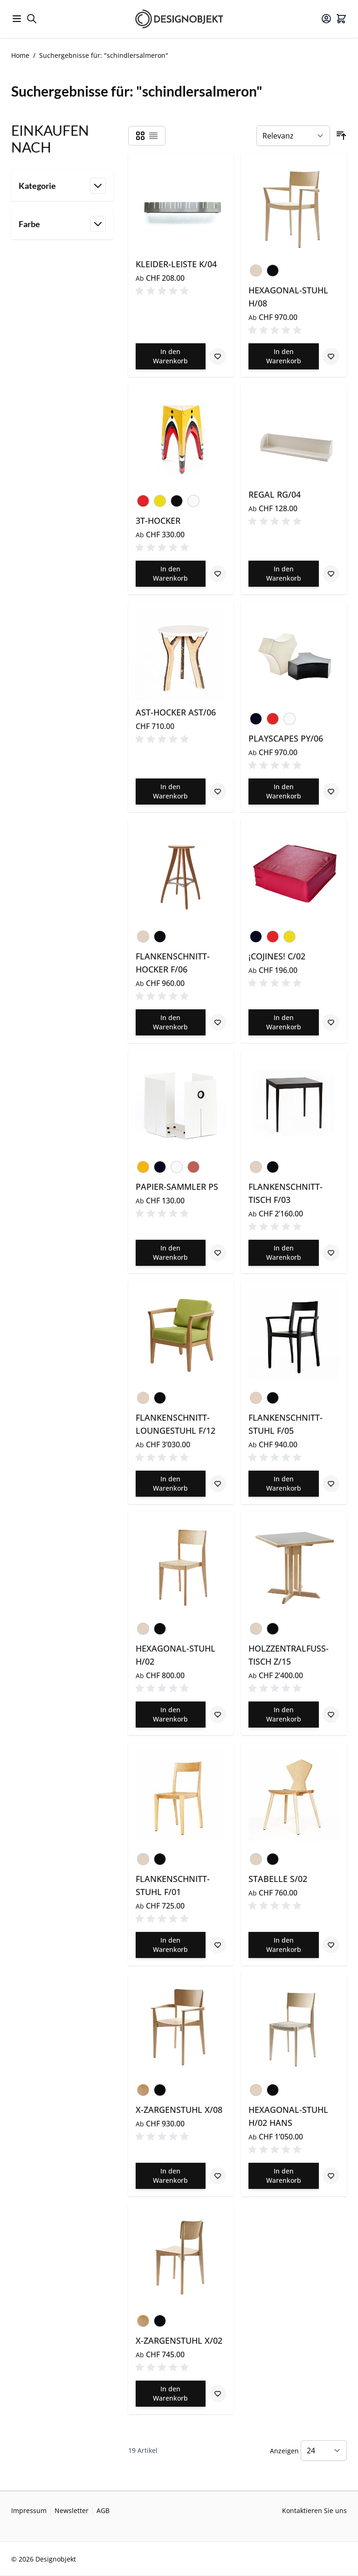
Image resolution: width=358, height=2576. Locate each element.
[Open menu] (16, 18)
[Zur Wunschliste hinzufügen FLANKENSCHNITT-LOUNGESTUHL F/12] (217, 1483)
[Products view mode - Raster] (140, 135)
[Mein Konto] (326, 18)
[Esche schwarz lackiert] (272, 268)
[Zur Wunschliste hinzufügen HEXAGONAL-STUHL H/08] (331, 356)
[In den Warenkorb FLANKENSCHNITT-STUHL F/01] (171, 1945)
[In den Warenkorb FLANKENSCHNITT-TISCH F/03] (283, 1253)
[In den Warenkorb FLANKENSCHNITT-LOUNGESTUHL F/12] (171, 1484)
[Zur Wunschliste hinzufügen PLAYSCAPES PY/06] (331, 791)
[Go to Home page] (179, 18)
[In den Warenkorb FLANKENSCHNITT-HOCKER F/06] (171, 1022)
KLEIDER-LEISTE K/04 (176, 264)
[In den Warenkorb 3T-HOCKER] (171, 574)
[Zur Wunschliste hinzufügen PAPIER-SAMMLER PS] (217, 1252)
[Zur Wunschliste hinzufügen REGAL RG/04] (331, 573)
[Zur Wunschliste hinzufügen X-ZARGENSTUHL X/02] (217, 2393)
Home (20, 55)
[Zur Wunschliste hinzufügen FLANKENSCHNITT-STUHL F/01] (217, 1945)
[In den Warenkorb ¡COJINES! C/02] (283, 1022)
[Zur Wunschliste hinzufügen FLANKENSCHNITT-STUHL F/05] (331, 1483)
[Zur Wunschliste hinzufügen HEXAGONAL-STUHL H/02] (217, 1714)
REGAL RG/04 (274, 494)
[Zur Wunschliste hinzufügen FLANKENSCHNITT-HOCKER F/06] (217, 1022)
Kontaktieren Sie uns (314, 2510)
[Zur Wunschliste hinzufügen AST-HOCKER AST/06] (217, 791)
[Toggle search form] (31, 18)
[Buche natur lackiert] (143, 2088)
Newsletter (72, 2510)
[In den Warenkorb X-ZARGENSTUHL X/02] (171, 2394)
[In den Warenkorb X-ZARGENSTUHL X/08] (171, 2176)
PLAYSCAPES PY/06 (285, 738)
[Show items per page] (324, 2450)
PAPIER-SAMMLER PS (177, 1186)
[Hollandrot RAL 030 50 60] (193, 1165)
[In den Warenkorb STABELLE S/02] (283, 1945)
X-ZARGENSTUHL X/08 (179, 2109)
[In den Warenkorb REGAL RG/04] (283, 574)
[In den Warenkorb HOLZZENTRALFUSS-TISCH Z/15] (283, 1714)
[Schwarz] (256, 717)
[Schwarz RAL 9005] (176, 499)
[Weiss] (193, 501)
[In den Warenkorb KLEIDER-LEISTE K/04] (171, 356)
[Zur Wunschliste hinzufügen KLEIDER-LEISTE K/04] (217, 356)
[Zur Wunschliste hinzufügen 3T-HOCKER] (217, 573)
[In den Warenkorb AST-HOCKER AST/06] (171, 791)
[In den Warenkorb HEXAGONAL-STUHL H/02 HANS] (283, 2176)
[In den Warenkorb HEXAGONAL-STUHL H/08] (283, 356)
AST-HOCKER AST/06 (176, 712)
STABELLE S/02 (277, 1878)
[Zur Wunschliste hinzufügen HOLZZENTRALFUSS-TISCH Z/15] (331, 1714)
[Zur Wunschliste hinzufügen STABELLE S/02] (331, 1945)
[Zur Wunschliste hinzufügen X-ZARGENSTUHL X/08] (217, 2175)
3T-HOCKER (158, 520)
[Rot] (143, 499)
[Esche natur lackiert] (256, 268)
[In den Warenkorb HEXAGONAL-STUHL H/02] (171, 1714)
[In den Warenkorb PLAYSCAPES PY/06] (283, 791)
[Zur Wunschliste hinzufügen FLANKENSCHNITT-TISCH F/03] (331, 1252)
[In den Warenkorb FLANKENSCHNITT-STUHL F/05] (283, 1484)
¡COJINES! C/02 (276, 956)
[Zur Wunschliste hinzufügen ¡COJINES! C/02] (331, 1022)
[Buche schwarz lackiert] (160, 2088)
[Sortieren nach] (293, 135)
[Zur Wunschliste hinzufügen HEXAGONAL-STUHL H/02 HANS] (331, 2175)
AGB (103, 2510)
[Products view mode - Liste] (153, 135)
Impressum (29, 2510)
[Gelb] (160, 499)
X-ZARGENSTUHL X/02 (179, 2340)
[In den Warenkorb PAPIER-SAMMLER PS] (171, 1253)
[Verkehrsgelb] (143, 1165)
